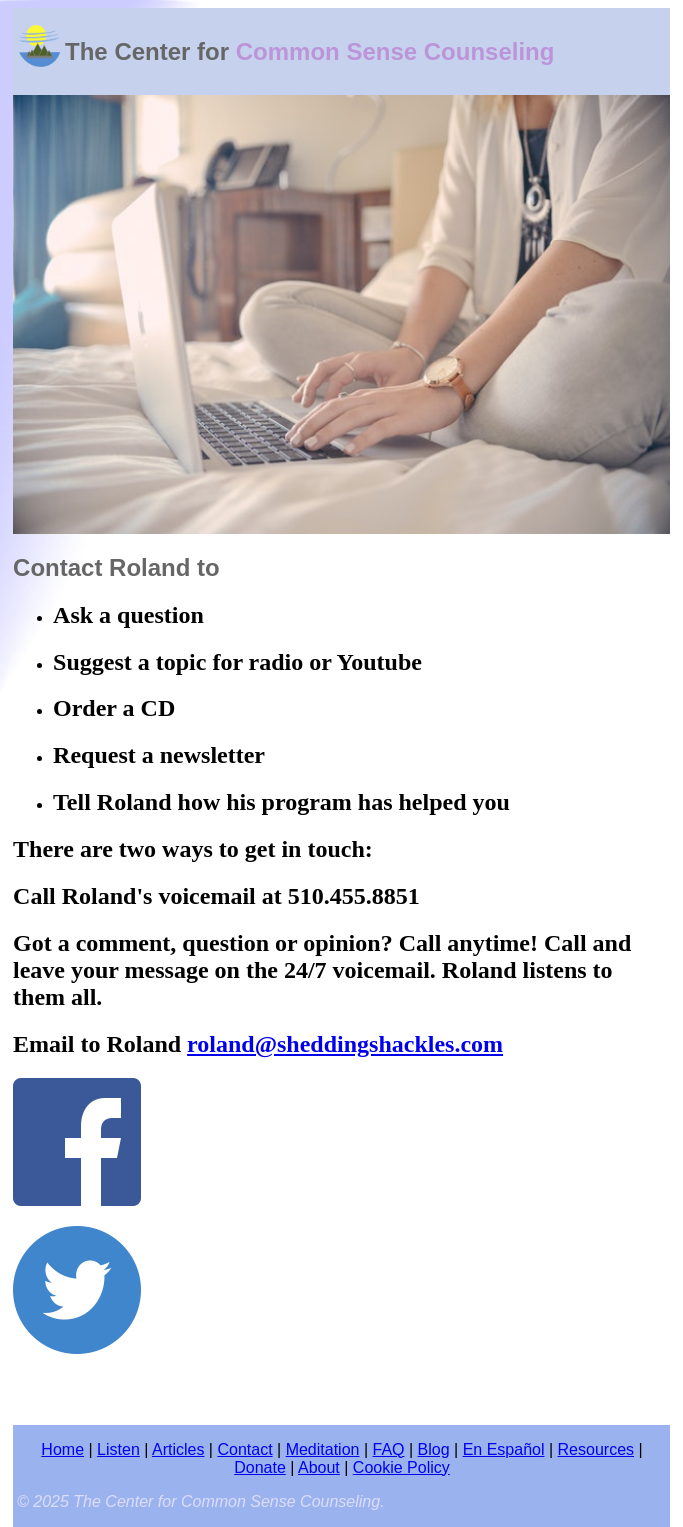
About (319, 1467)
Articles (178, 1449)
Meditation (323, 1449)
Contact (244, 1449)
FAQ (389, 1449)
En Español (504, 1449)
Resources (596, 1449)
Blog (434, 1449)
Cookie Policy (401, 1467)
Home (62, 1449)
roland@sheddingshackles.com (345, 1044)
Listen (118, 1449)
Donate (260, 1467)
